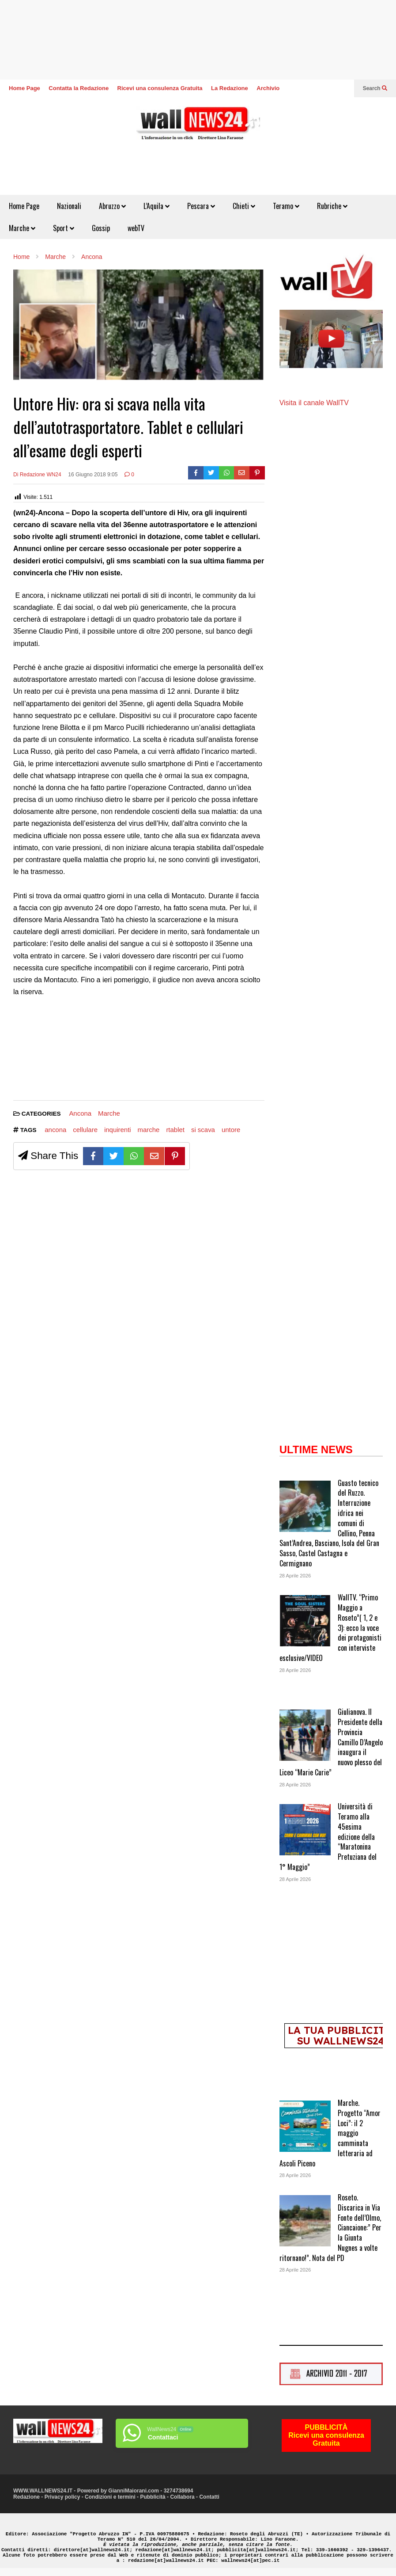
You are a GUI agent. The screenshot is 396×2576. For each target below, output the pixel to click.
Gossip (101, 228)
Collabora (182, 2497)
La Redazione (229, 88)
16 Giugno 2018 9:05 (92, 474)
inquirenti (117, 1129)
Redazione (26, 2497)
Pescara (201, 206)
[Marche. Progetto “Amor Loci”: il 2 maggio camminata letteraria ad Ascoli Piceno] (305, 2127)
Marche (22, 228)
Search (375, 88)
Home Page (24, 88)
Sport (63, 228)
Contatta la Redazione (79, 88)
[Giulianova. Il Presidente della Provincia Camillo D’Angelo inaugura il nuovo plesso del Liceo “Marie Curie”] (305, 1736)
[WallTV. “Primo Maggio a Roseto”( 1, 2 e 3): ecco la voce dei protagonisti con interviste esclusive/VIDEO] (305, 1621)
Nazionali (69, 206)
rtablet (175, 1129)
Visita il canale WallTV (314, 403)
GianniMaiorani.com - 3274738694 (150, 2491)
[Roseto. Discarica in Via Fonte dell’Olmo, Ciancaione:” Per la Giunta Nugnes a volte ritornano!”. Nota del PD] (305, 2221)
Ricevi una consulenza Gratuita (160, 88)
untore (231, 1129)
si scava (203, 1129)
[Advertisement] (46, 1052)
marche (149, 1129)
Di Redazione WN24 (37, 474)
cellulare (85, 1129)
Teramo (286, 206)
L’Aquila (156, 206)
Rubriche (332, 206)
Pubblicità (152, 2497)
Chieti (244, 206)
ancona (55, 1129)
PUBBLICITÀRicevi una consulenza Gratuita (326, 2435)
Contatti (209, 2497)
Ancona (80, 1113)
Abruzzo (112, 206)
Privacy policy (62, 2497)
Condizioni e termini (110, 2497)
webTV (136, 228)
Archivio (267, 88)
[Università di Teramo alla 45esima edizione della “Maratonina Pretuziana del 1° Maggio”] (305, 1830)
